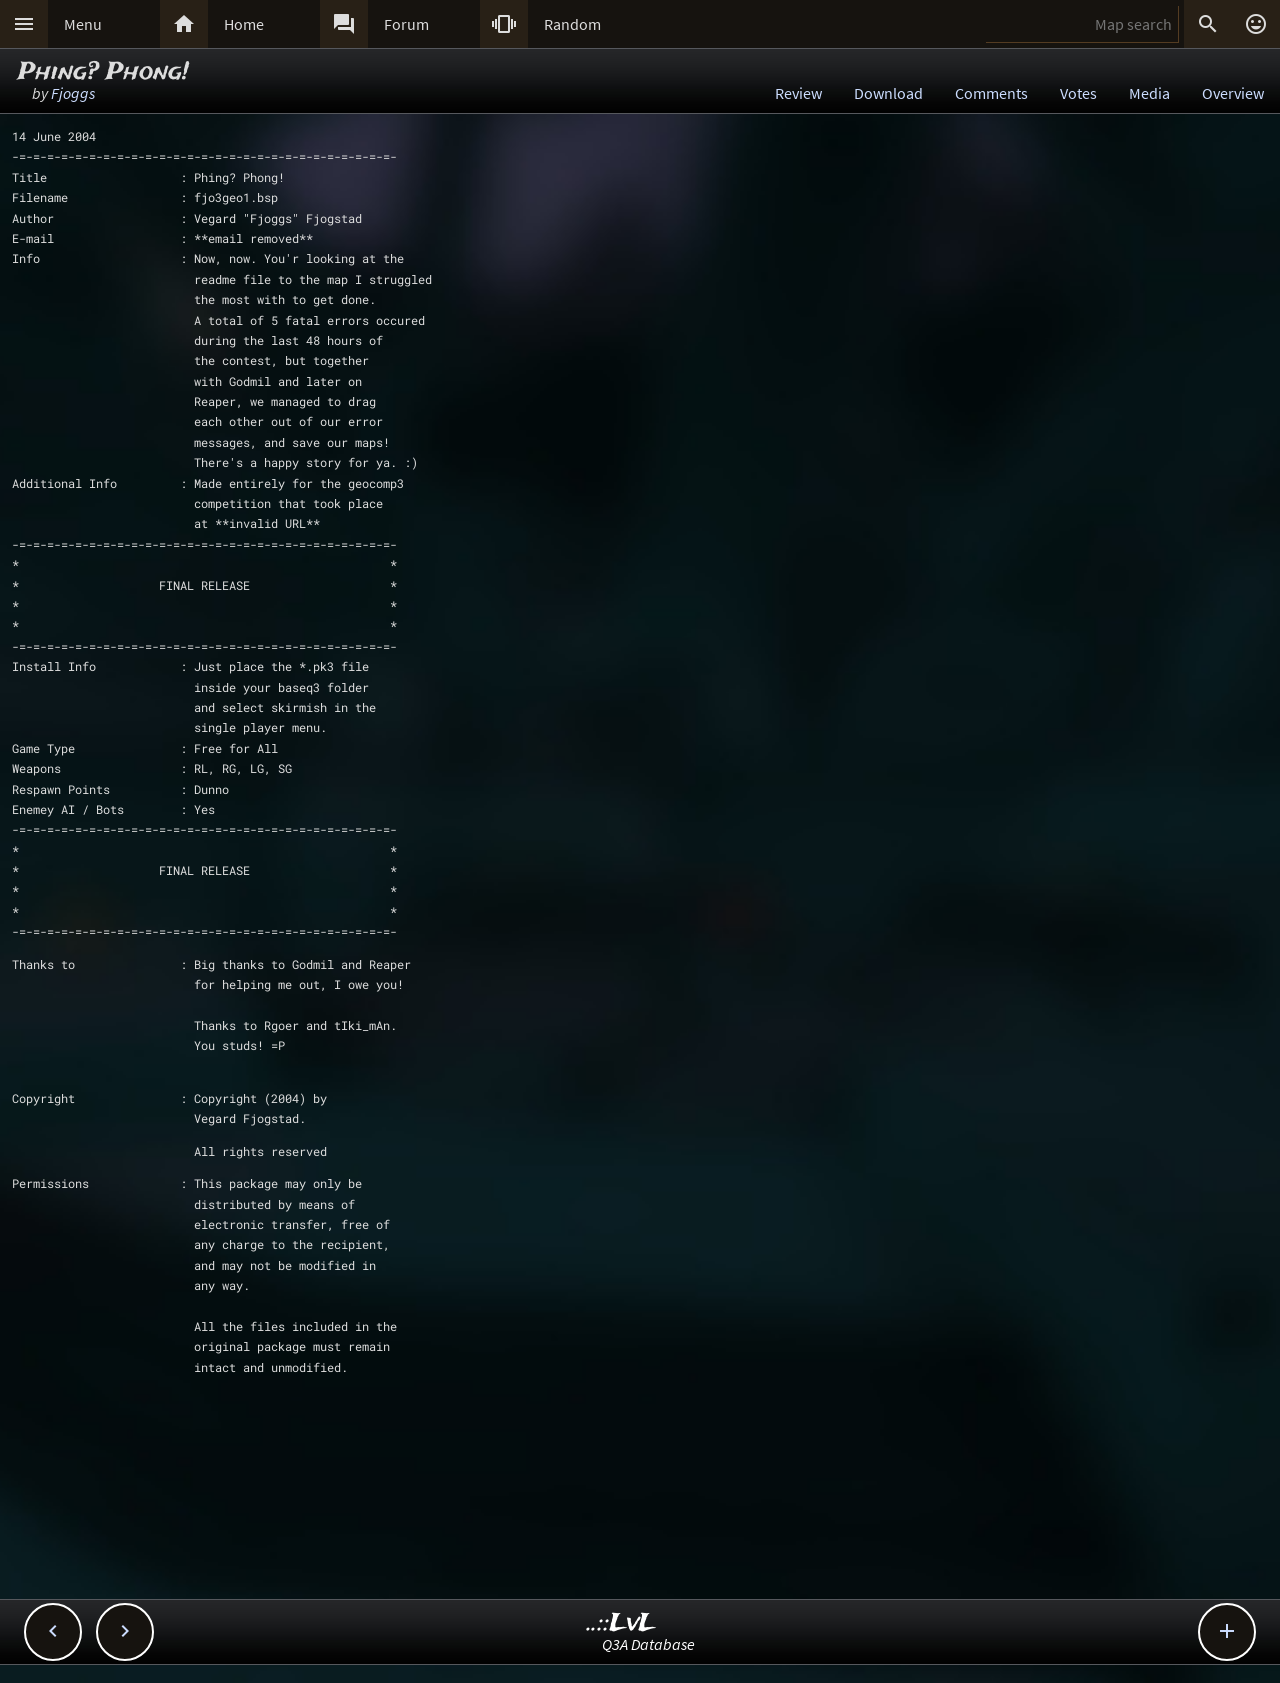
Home (244, 24)
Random (572, 24)
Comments (991, 93)
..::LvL (621, 1623)
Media (1149, 93)
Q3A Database (648, 1644)
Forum (406, 24)
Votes (1078, 93)
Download (888, 93)
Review (798, 93)
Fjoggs (73, 93)
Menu (83, 24)
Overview (1233, 93)
